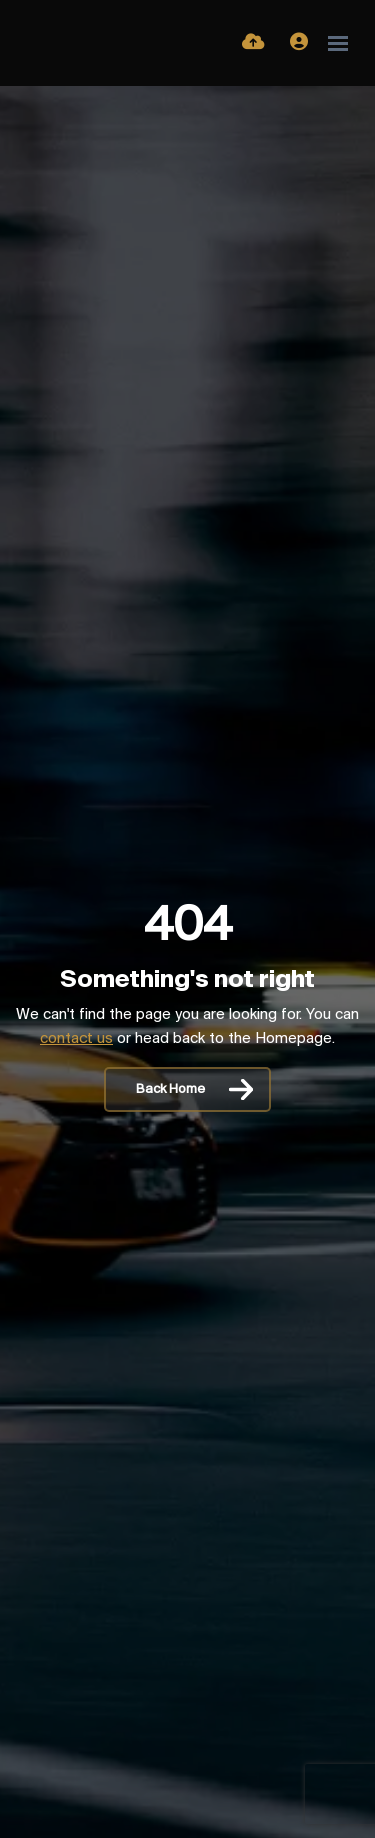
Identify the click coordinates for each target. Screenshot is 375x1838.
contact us (76, 1039)
